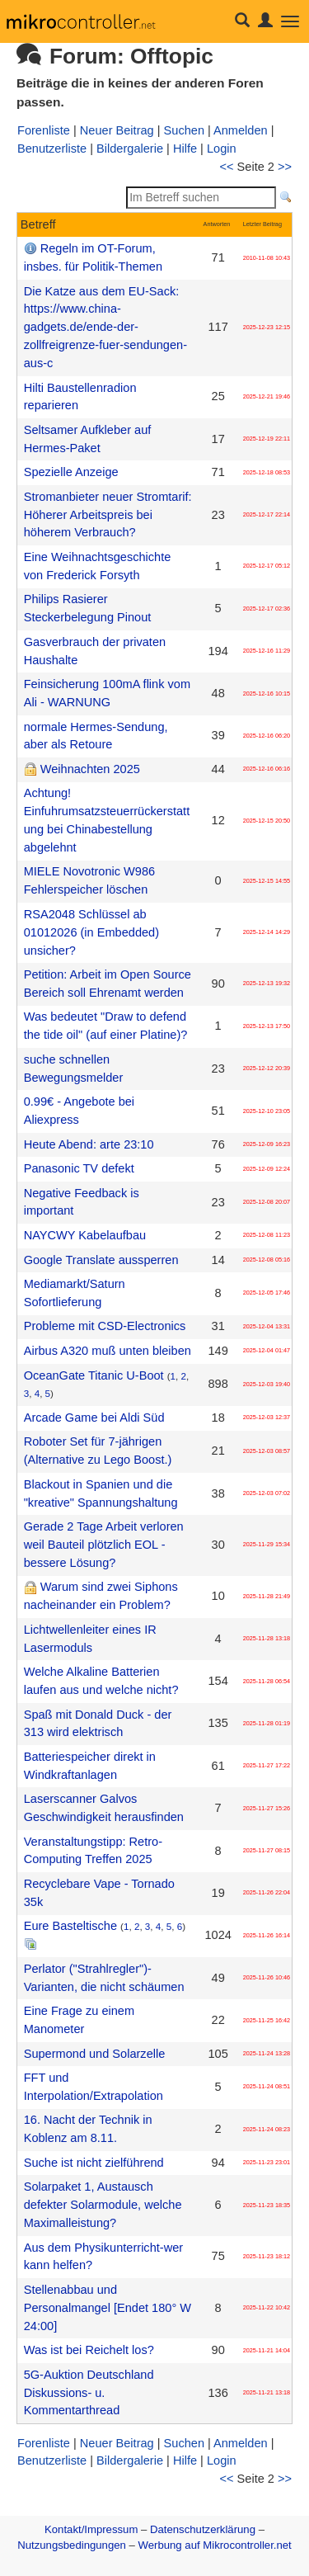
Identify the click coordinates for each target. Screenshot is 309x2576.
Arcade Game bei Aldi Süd (94, 1417)
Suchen (184, 130)
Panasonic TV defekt (79, 1168)
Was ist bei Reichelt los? (89, 2350)
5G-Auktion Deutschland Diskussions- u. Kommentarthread (89, 2393)
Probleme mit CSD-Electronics (105, 1326)
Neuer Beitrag (117, 130)
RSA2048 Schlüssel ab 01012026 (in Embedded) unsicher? (91, 932)
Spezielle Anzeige (71, 472)
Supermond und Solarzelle (95, 2053)
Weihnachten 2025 (90, 769)
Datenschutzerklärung (202, 2529)
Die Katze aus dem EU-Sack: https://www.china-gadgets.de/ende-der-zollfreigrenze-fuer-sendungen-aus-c (105, 327)
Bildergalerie (129, 148)
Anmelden (240, 130)
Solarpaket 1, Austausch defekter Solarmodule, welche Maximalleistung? (103, 2204)
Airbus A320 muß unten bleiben (107, 1350)
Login (221, 148)
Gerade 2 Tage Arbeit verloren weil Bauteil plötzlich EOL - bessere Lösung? (104, 1544)
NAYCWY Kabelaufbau (85, 1235)
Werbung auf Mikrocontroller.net (215, 2545)
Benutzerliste (52, 148)
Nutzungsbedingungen (71, 2545)
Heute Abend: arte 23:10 (89, 1144)
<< (227, 166)
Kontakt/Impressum (91, 2529)
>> (285, 166)
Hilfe (185, 148)
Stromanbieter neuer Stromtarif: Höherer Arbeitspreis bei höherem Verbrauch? (108, 515)
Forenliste (43, 130)
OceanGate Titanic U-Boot (94, 1375)
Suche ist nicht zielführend (94, 2162)
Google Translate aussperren (101, 1260)
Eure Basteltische (70, 1925)
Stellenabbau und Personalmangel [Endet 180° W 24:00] (107, 2308)
